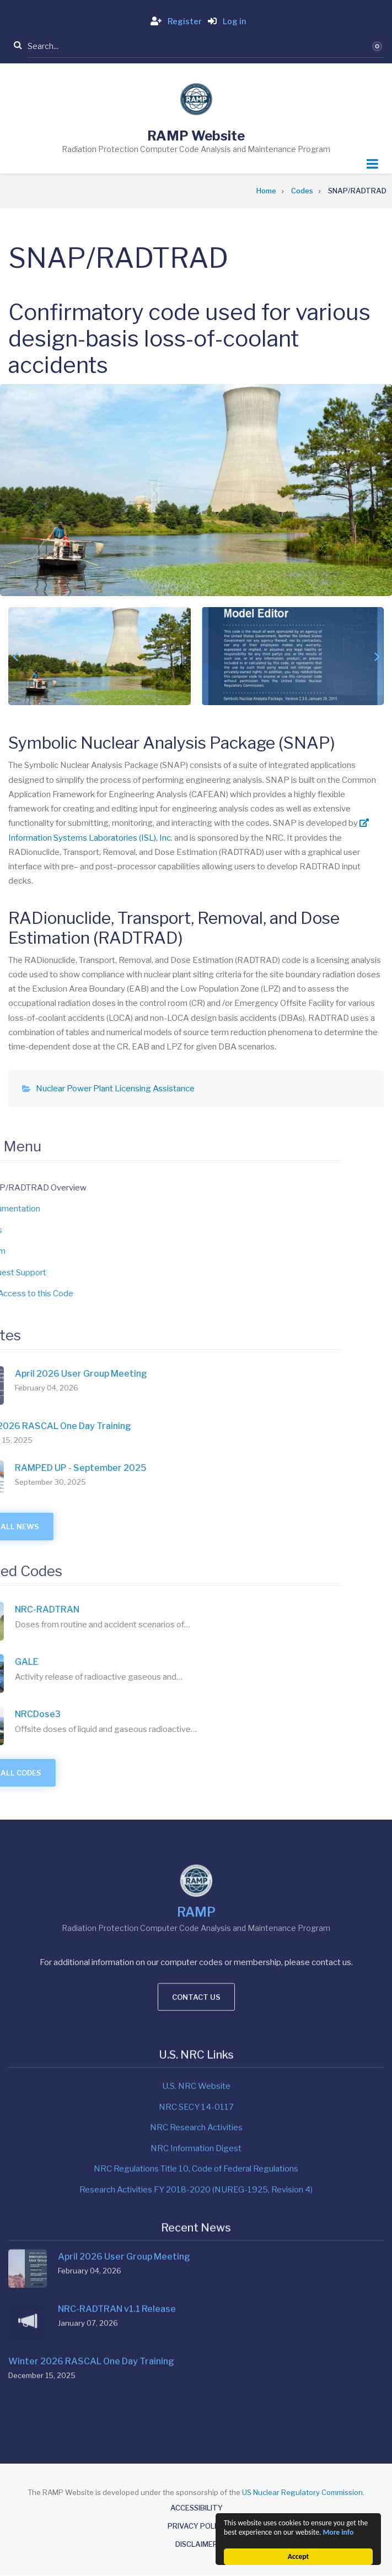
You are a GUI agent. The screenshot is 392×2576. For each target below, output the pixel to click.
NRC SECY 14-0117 (196, 1962)
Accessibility (196, 2508)
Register (174, 21)
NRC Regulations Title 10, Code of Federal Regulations (196, 2023)
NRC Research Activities (196, 1982)
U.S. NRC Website (196, 1941)
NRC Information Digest (196, 2003)
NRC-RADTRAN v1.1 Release (117, 2156)
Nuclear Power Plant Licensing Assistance (115, 1089)
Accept (298, 2556)
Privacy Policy (197, 2526)
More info (338, 2532)
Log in (224, 21)
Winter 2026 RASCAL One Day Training (91, 2209)
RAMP (196, 1755)
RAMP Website (196, 136)
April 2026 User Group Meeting (124, 2104)
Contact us (196, 1840)
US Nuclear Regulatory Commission (302, 2492)
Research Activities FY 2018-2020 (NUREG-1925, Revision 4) (196, 2044)
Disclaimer (196, 2544)
